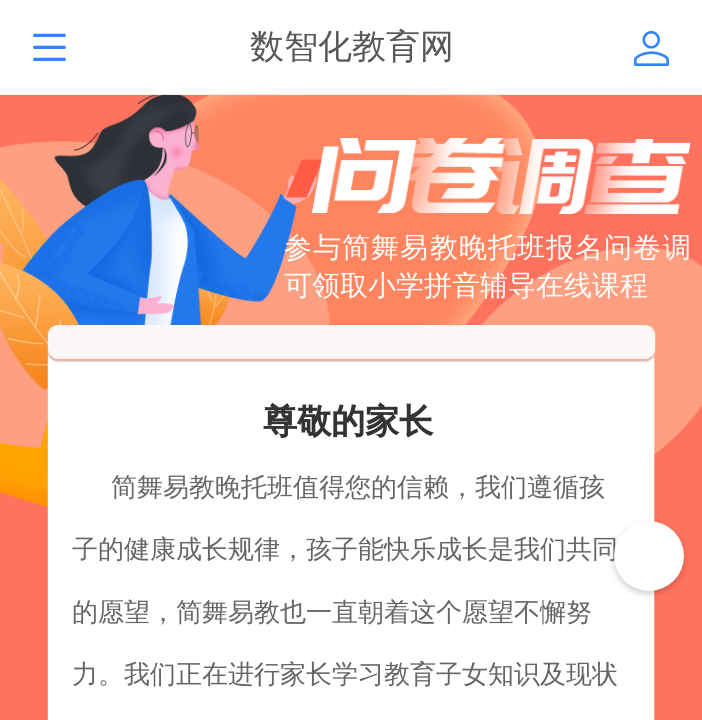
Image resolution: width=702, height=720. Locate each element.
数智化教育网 (352, 46)
